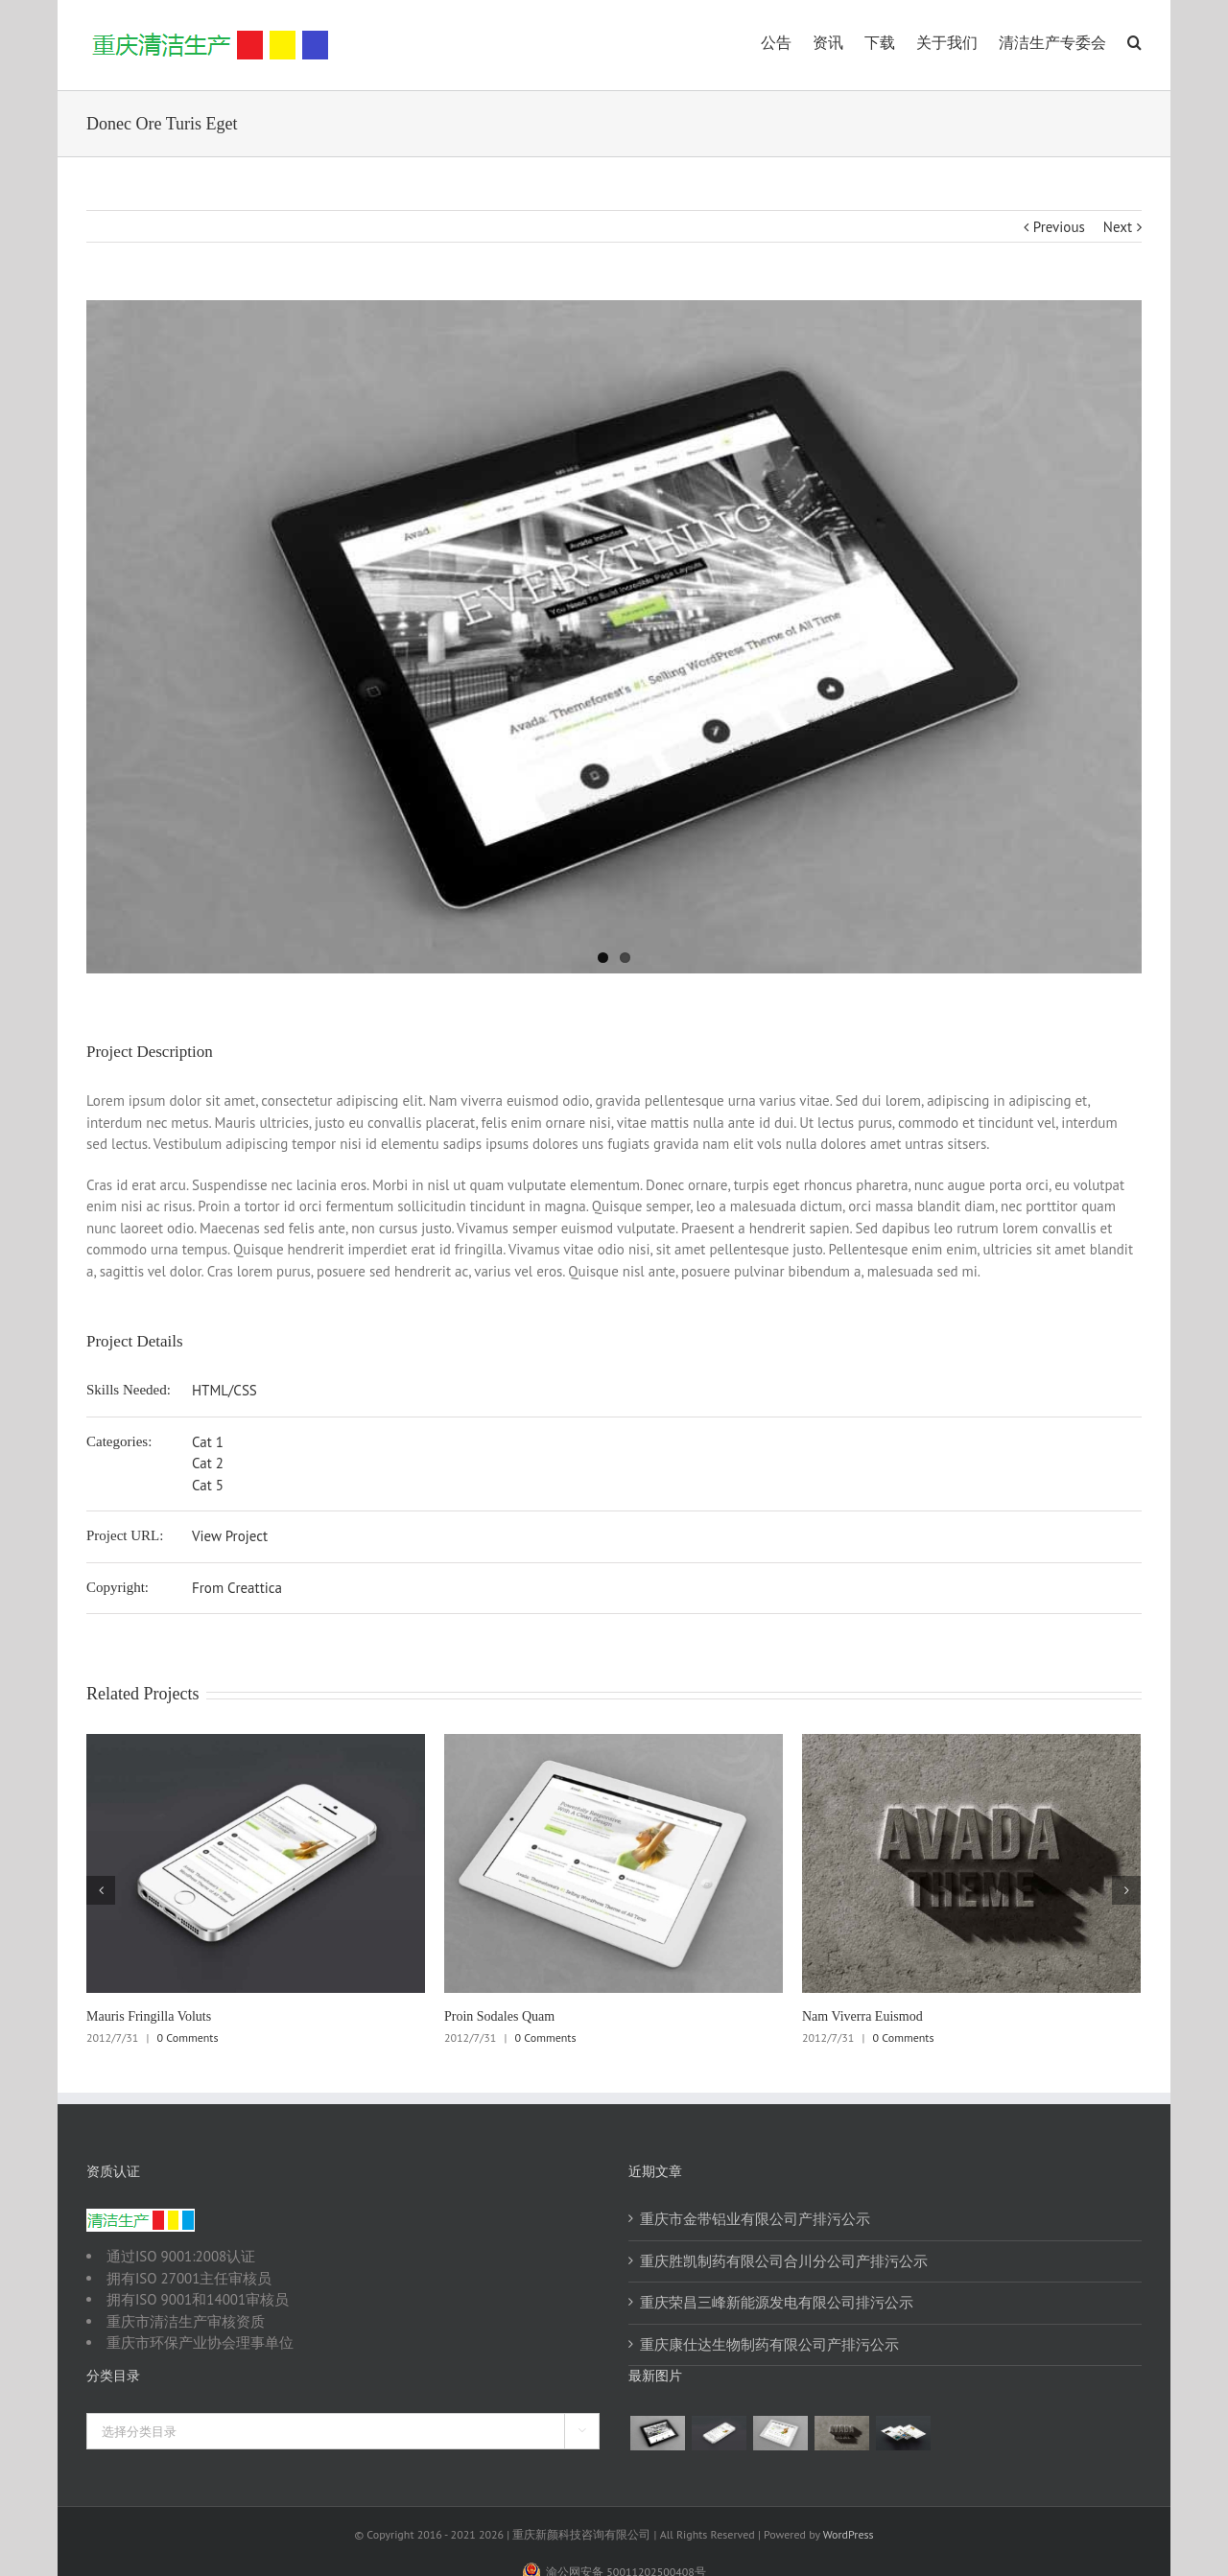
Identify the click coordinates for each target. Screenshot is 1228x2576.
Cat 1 (208, 1442)
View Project (230, 1536)
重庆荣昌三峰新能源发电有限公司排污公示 (776, 2302)
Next (1117, 227)
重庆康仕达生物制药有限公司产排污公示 (769, 2344)
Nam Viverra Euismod (862, 2016)
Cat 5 (208, 1485)
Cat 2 (208, 1463)
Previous (1059, 227)
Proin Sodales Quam (499, 2016)
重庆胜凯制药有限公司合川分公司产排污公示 (784, 2261)
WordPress (848, 2534)
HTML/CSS (224, 1390)
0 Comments (188, 2037)
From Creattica (237, 1588)
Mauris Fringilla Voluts (148, 2016)
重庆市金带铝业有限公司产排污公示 (755, 2219)
